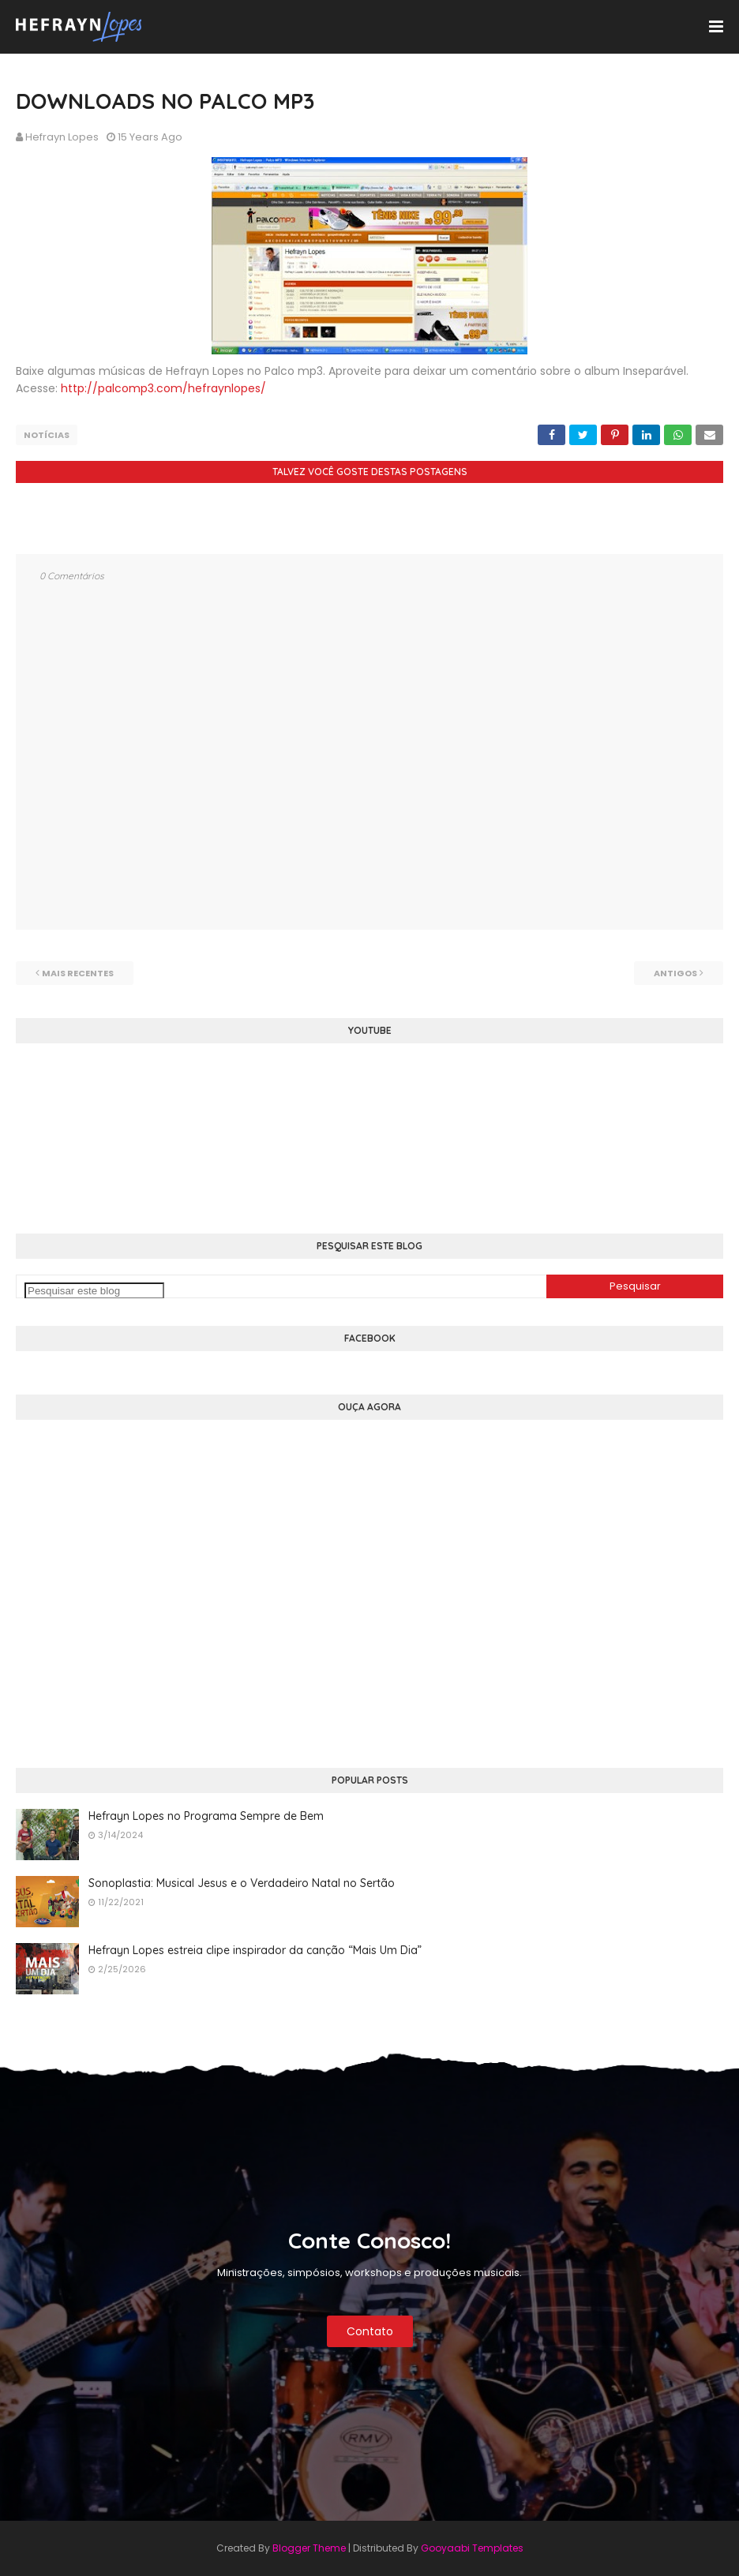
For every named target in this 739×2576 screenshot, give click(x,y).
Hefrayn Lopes (62, 136)
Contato (370, 2331)
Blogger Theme (309, 2548)
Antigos (675, 973)
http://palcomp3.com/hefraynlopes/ (163, 388)
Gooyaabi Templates (472, 2548)
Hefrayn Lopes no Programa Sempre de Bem (206, 1816)
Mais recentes (78, 973)
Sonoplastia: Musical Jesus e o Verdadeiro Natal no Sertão (241, 1883)
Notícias (46, 435)
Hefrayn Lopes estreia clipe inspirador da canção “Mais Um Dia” (255, 1950)
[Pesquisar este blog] (94, 1290)
